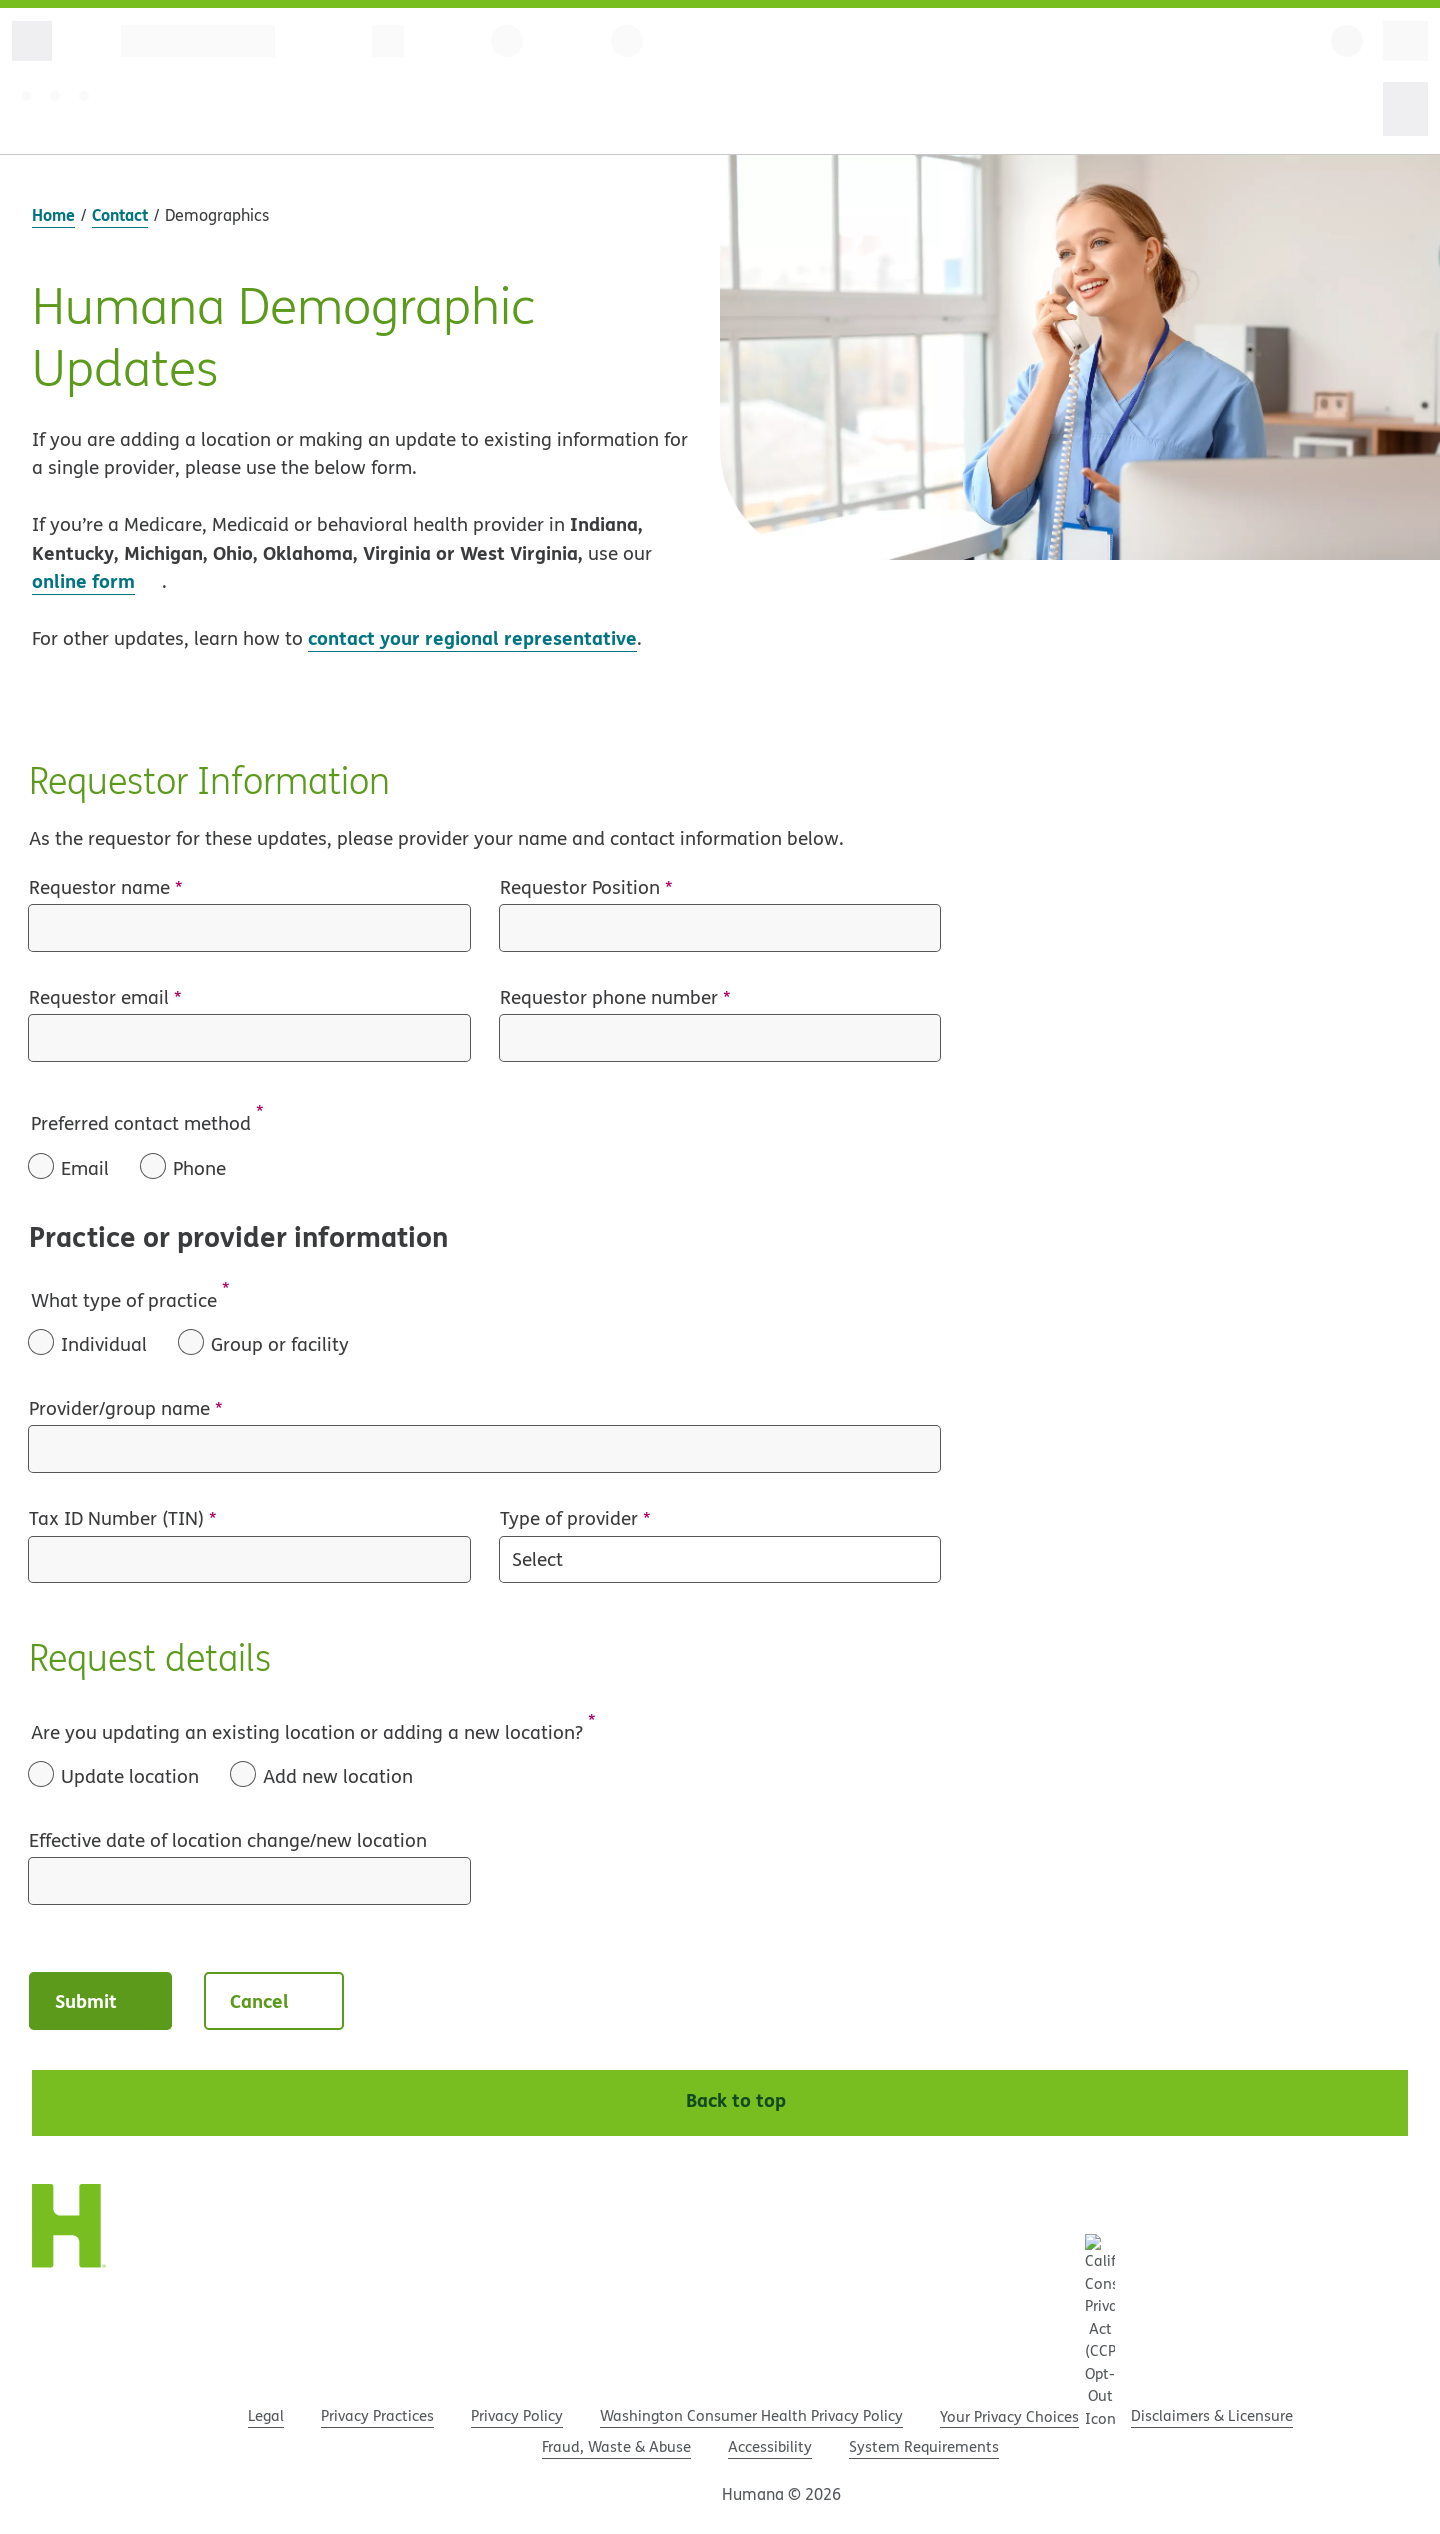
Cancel (276, 2000)
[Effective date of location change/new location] (249, 1881)
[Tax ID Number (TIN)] (249, 1560)
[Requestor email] (249, 1038)
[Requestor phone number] (720, 1038)
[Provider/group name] (484, 1449)
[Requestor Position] (720, 928)
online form (83, 580)
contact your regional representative (472, 637)
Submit (103, 2000)
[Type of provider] (720, 1560)
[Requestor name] (249, 928)
